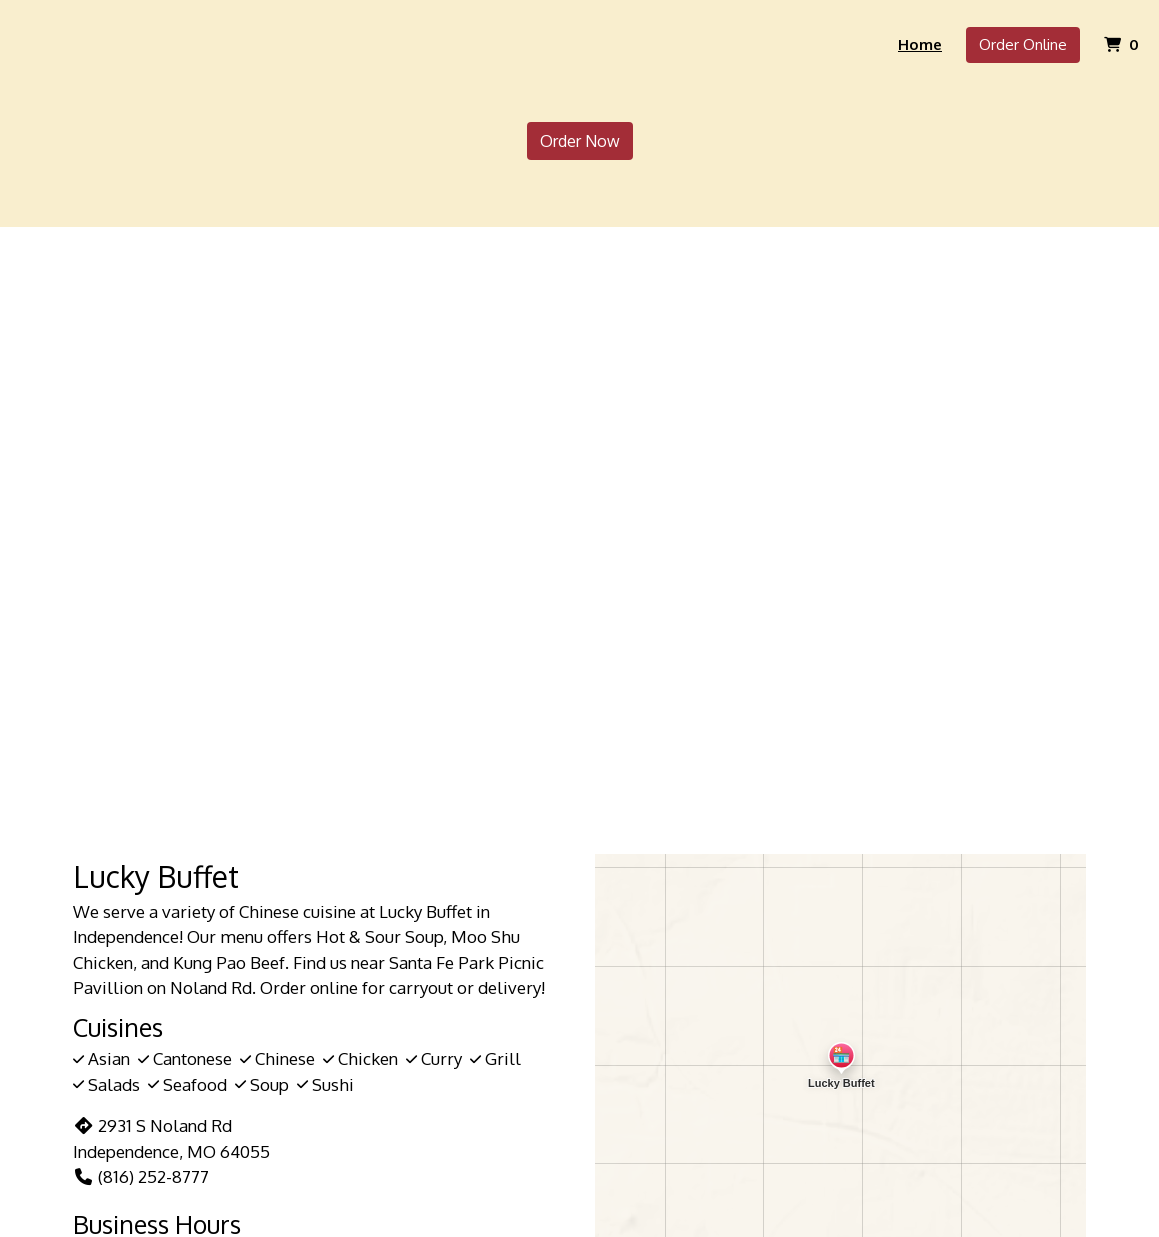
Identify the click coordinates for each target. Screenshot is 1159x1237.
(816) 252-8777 (141, 1176)
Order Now (580, 141)
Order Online (1023, 44)
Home (920, 44)
